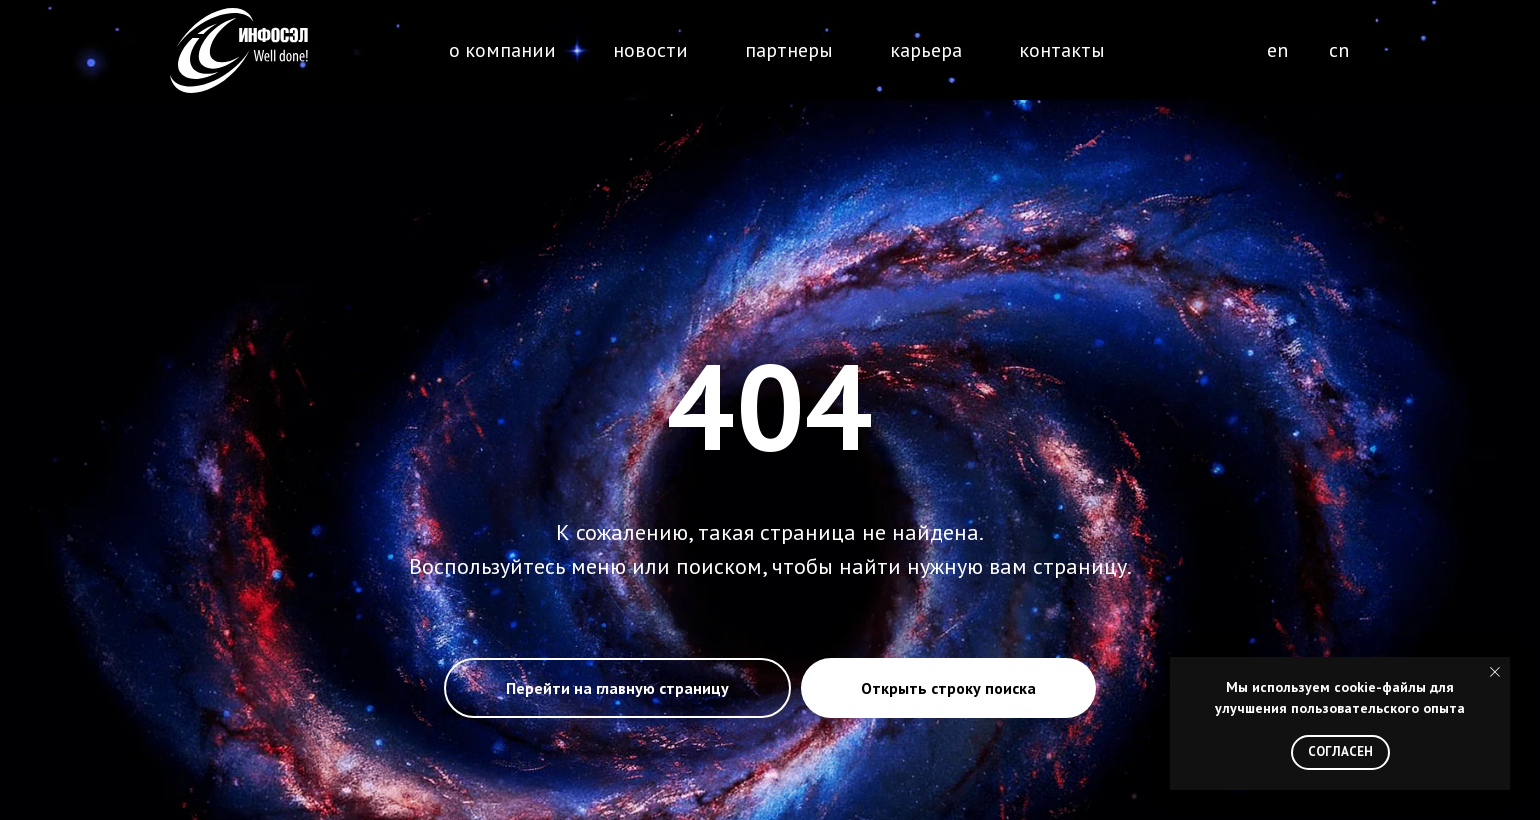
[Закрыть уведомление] (1495, 672)
